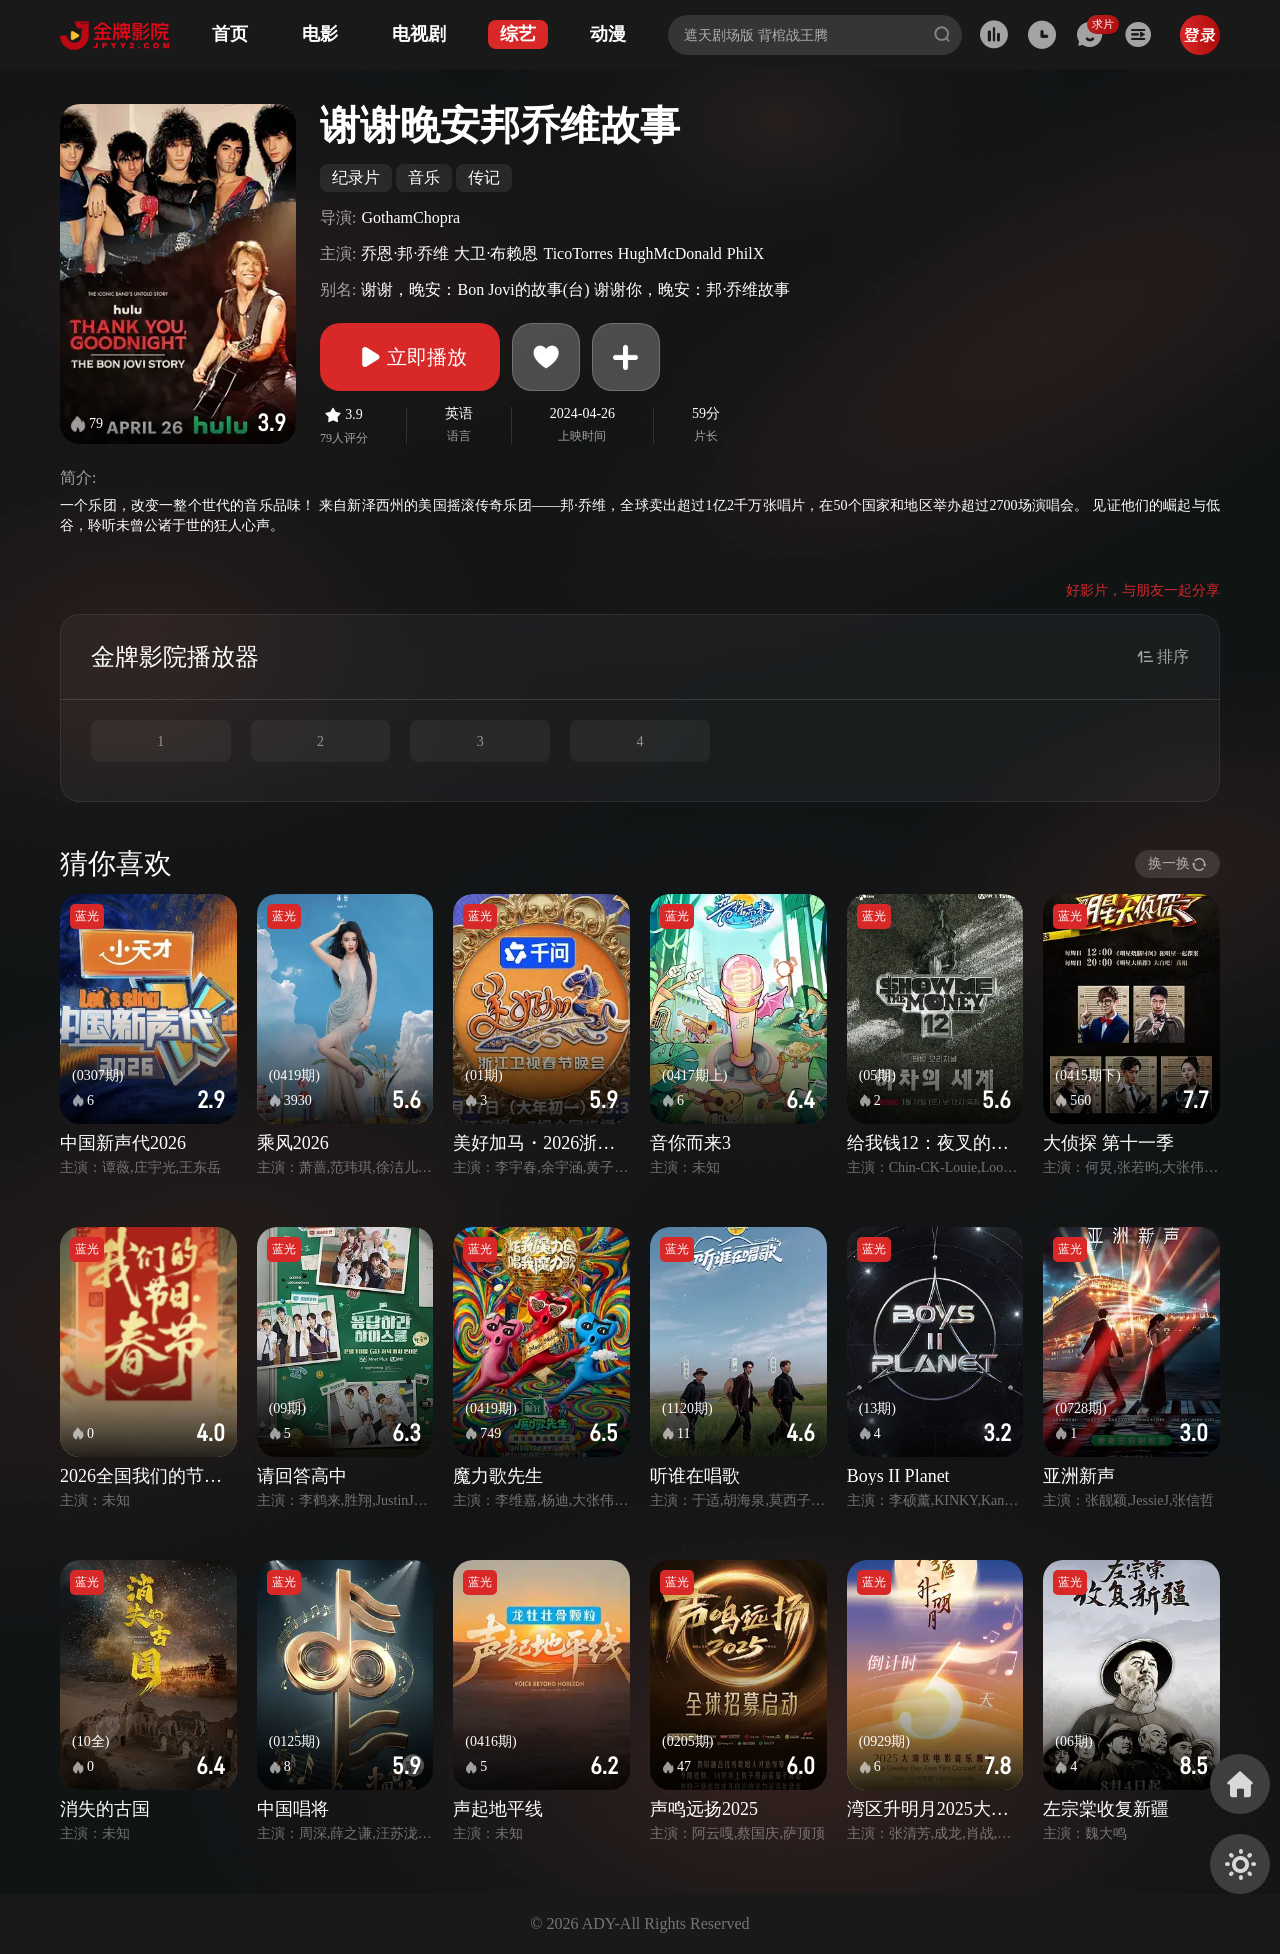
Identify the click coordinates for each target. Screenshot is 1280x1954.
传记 (484, 177)
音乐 (424, 177)
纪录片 (356, 177)
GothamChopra (410, 217)
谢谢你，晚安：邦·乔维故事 (692, 289)
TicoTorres (577, 253)
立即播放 (410, 357)
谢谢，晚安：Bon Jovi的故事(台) (475, 289)
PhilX (745, 253)
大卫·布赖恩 (496, 253)
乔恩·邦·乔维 (405, 253)
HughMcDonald (670, 253)
